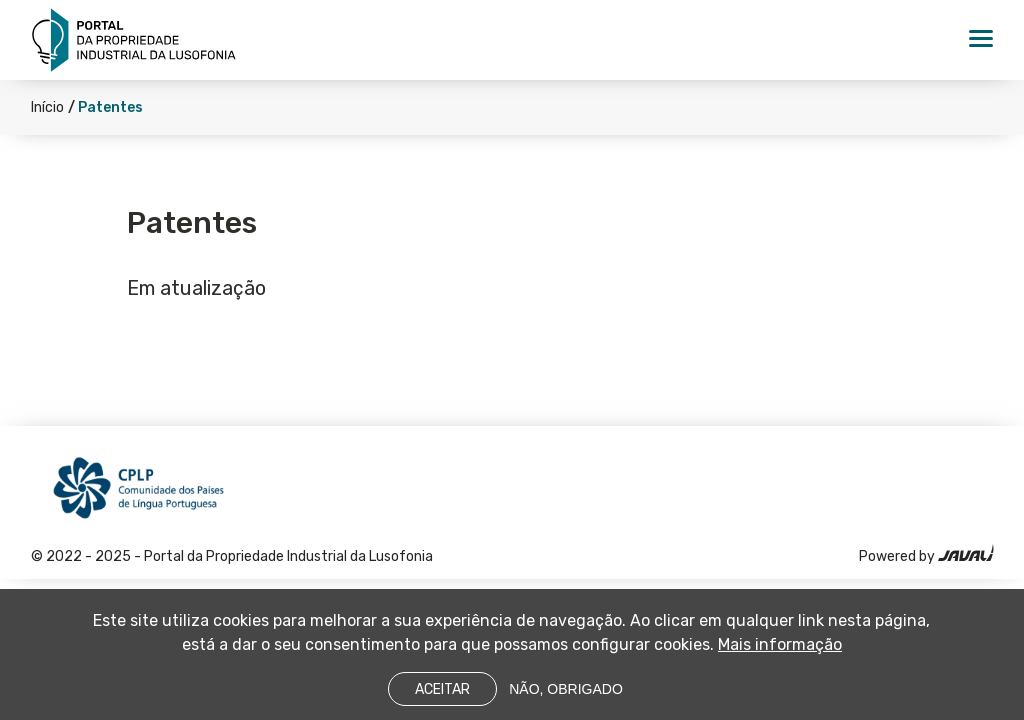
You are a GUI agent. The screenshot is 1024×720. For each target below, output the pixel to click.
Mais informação (780, 651)
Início (47, 107)
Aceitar (442, 696)
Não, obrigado (566, 696)
